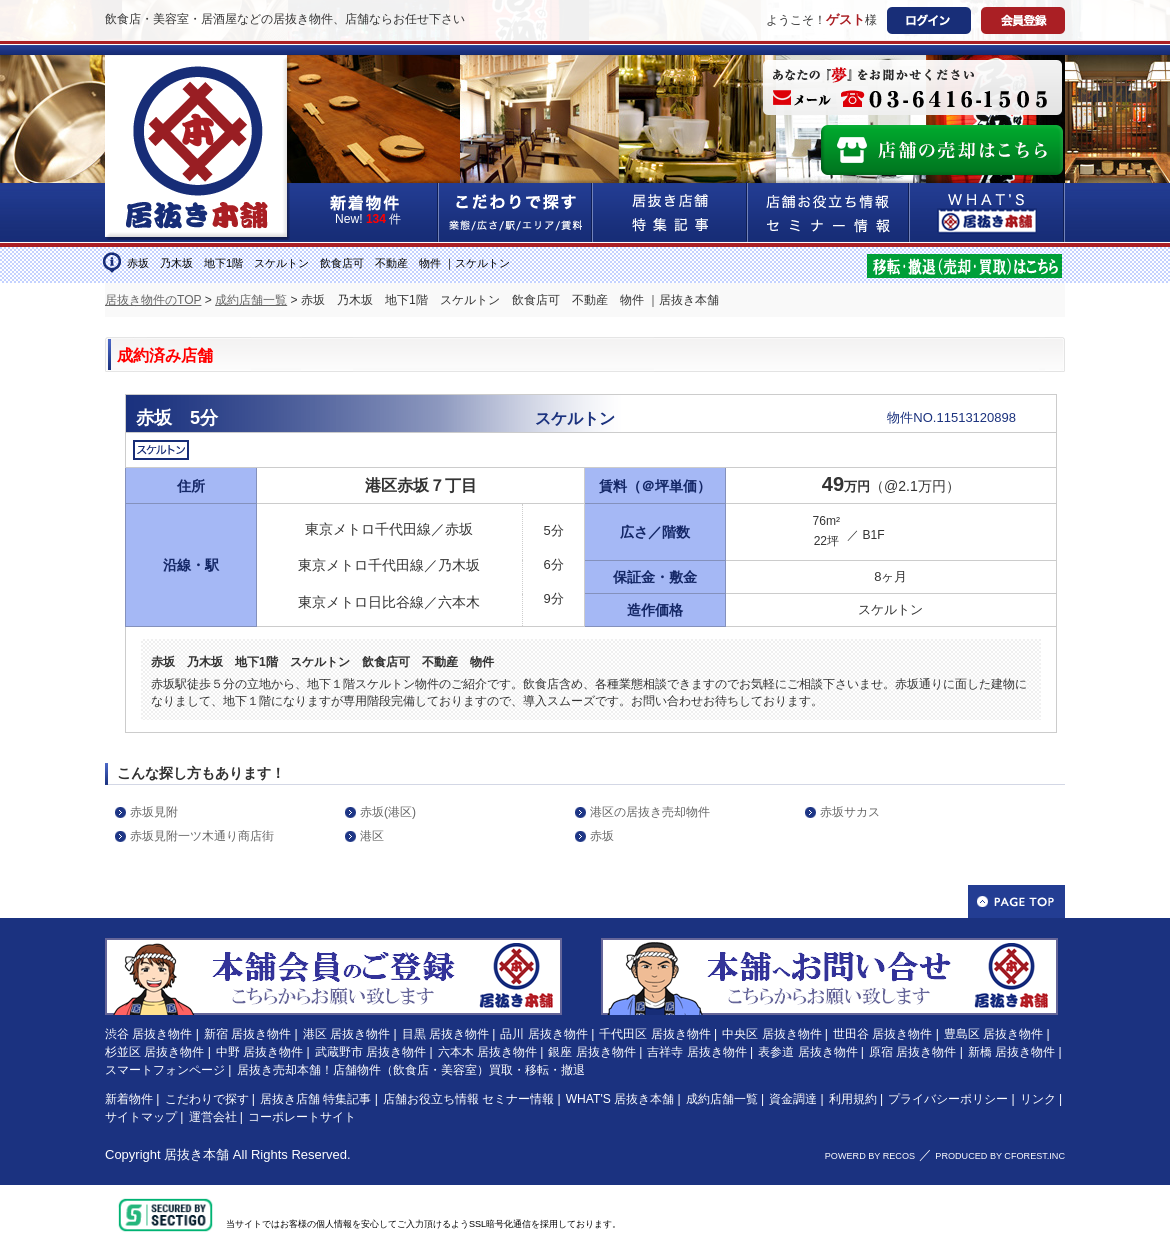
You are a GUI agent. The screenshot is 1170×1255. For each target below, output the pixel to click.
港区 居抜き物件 (346, 1034)
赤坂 (602, 836)
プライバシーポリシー (948, 1099)
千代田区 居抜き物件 (654, 1034)
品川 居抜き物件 (543, 1034)
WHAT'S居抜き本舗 (987, 212)
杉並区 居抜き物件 (154, 1052)
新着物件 (129, 1099)
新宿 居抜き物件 (247, 1034)
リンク (1038, 1099)
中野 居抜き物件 (259, 1052)
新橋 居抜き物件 (1011, 1052)
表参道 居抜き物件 (807, 1052)
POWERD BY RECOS (870, 1156)
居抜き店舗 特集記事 (315, 1099)
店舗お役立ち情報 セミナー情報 (468, 1099)
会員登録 (1023, 20)
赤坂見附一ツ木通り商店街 (202, 836)
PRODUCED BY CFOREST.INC (1000, 1156)
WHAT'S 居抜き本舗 (620, 1099)
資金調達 (793, 1099)
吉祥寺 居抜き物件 (696, 1052)
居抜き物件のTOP (153, 300)
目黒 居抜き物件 (445, 1034)
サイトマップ (141, 1117)
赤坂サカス (850, 812)
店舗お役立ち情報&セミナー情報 (829, 212)
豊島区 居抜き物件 (993, 1034)
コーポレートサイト (302, 1117)
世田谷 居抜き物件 (882, 1034)
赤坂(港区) (388, 812)
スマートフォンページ (165, 1070)
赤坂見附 (154, 812)
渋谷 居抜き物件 (148, 1034)
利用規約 (853, 1099)
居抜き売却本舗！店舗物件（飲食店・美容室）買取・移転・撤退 (411, 1070)
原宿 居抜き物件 (912, 1052)
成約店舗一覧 (251, 300)
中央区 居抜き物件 (771, 1034)
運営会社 (213, 1117)
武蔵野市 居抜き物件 (370, 1052)
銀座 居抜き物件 (591, 1052)
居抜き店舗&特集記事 (670, 212)
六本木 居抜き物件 (487, 1052)
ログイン (929, 20)
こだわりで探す (516, 212)
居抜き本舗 (196, 1154)
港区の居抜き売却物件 (650, 812)
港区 (372, 836)
